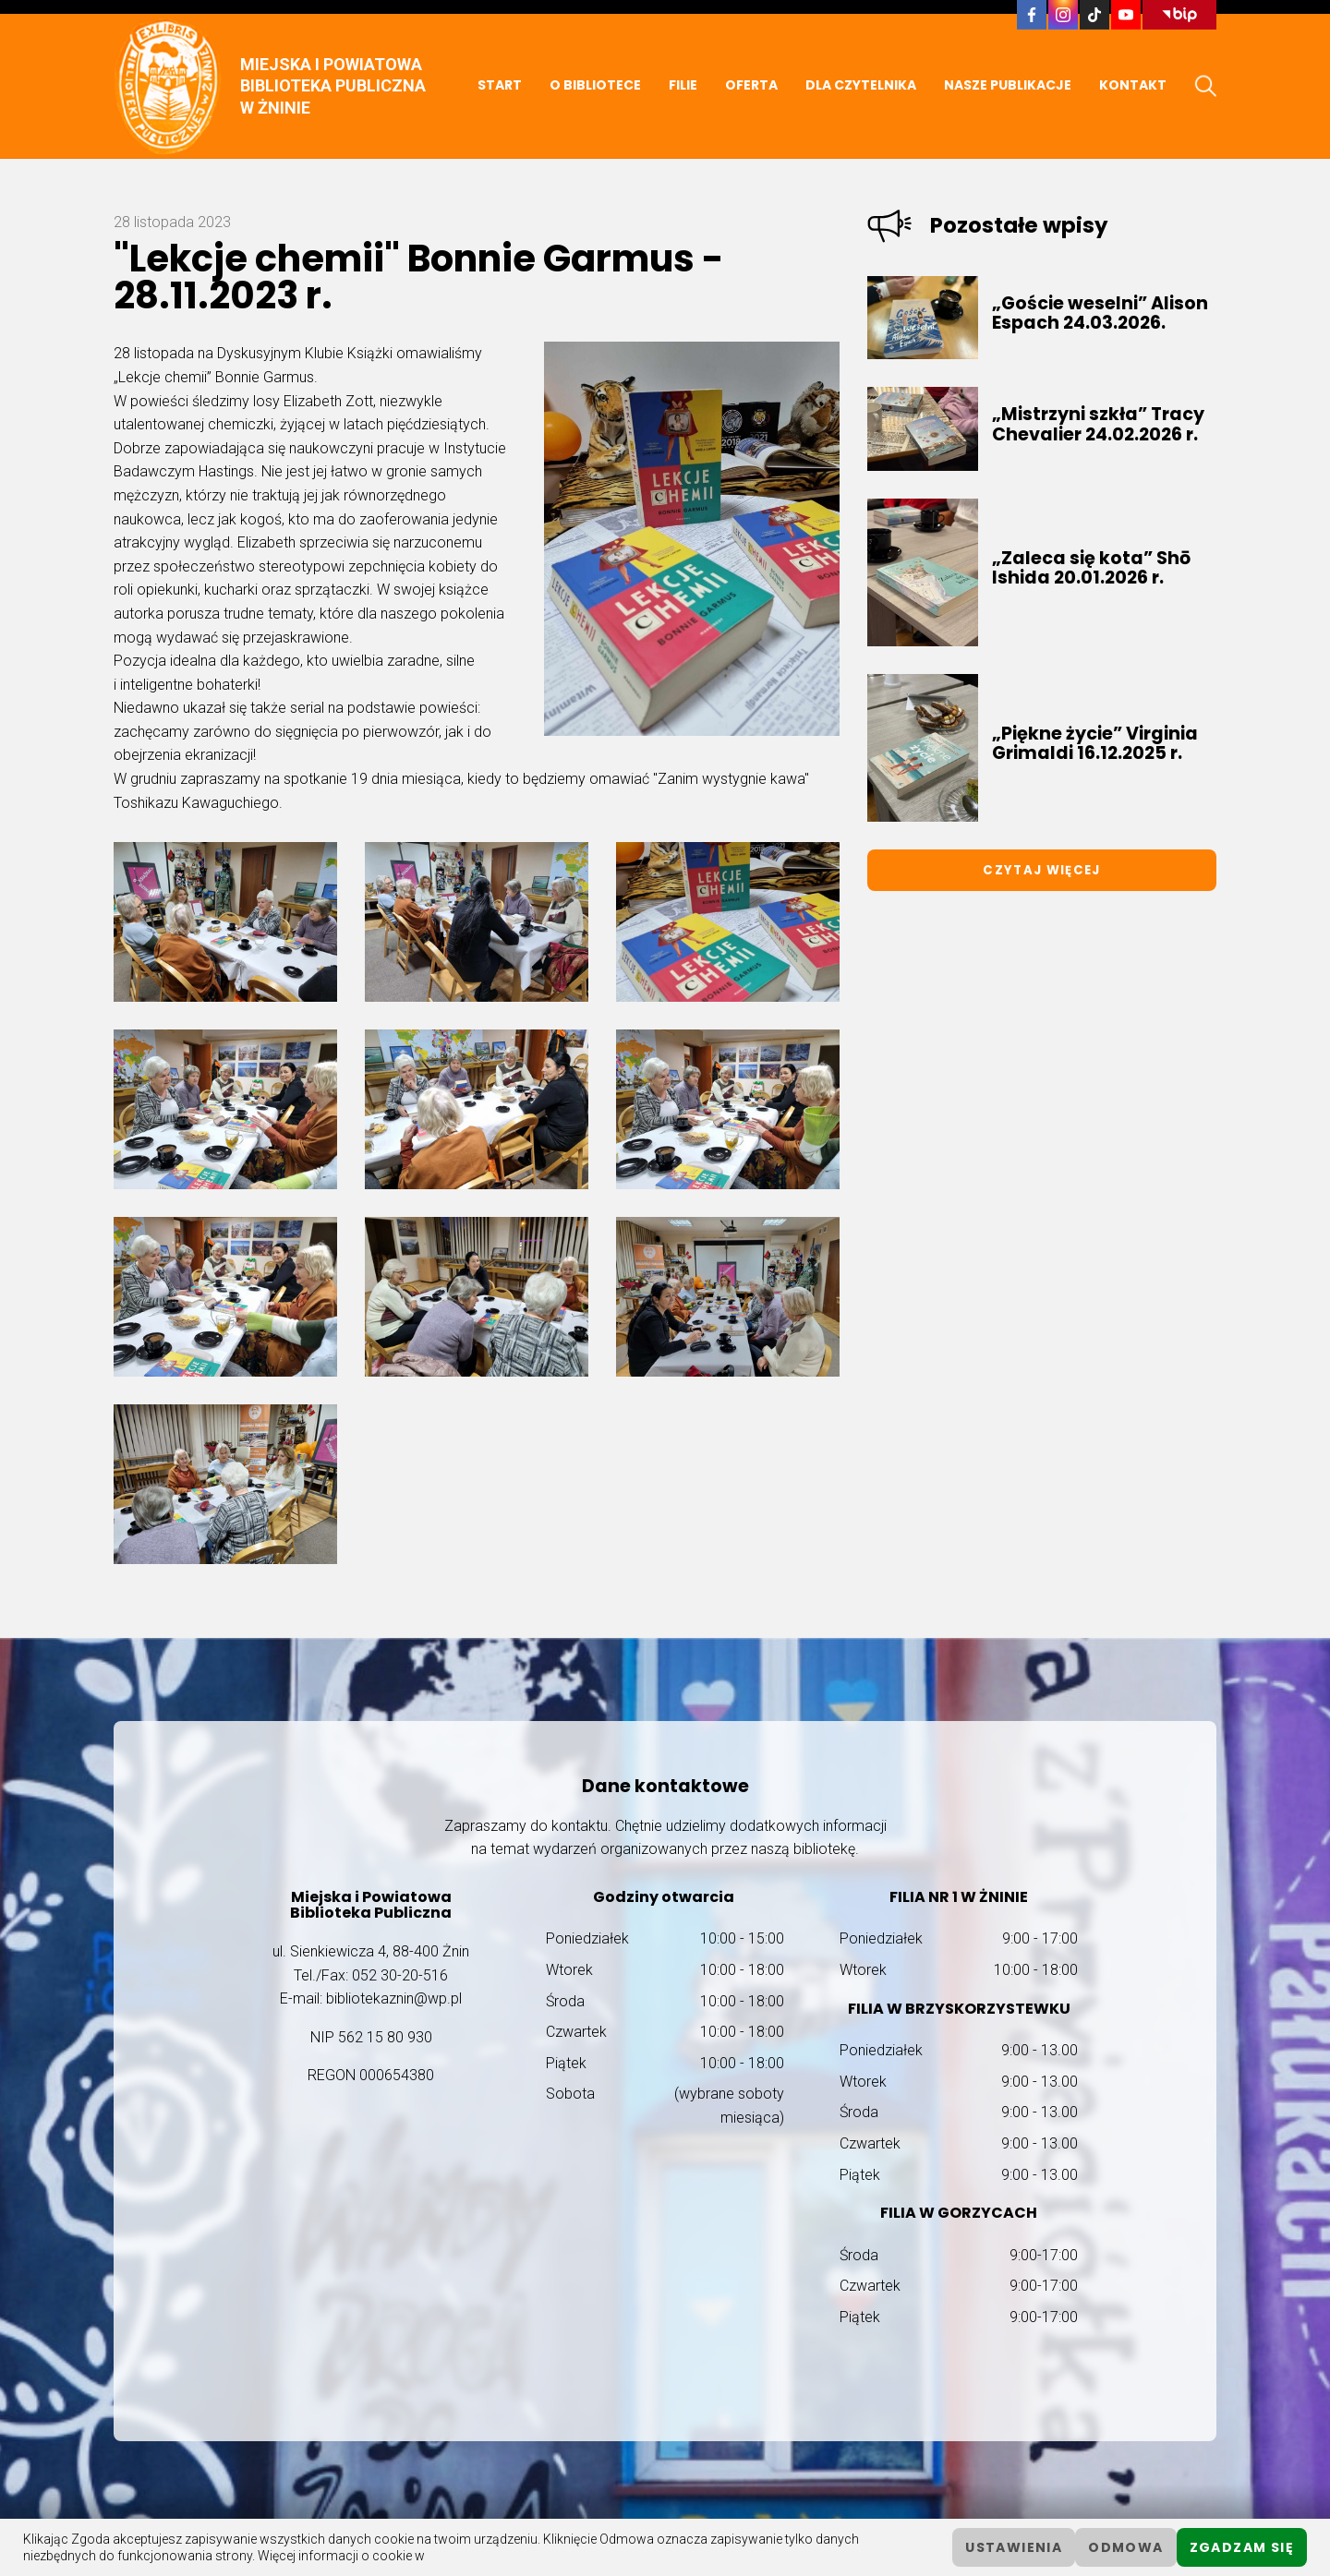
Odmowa (1125, 2547)
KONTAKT (1133, 85)
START (500, 85)
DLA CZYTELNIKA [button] (860, 85)
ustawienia (1013, 2547)
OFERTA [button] (751, 85)
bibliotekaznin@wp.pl (394, 1998)
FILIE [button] (683, 85)
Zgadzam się (1242, 2547)
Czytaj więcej (1041, 870)
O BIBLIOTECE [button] (595, 85)
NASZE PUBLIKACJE (1007, 85)
